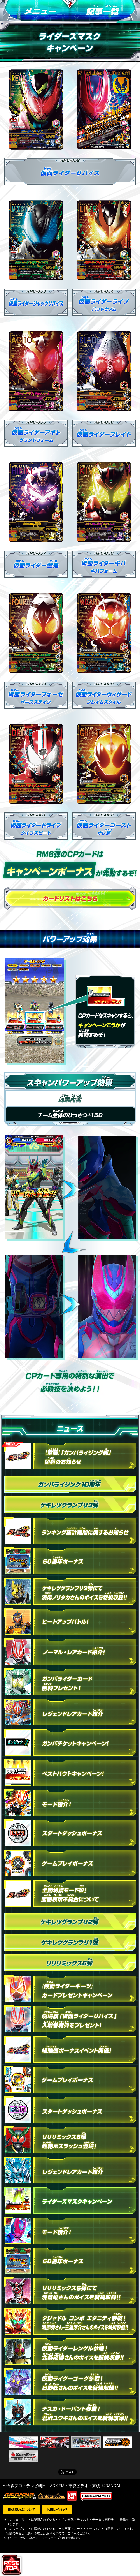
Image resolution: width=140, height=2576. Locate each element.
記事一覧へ (105, 11)
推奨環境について (22, 2509)
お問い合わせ (57, 2509)
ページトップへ (12, 2564)
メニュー (35, 11)
